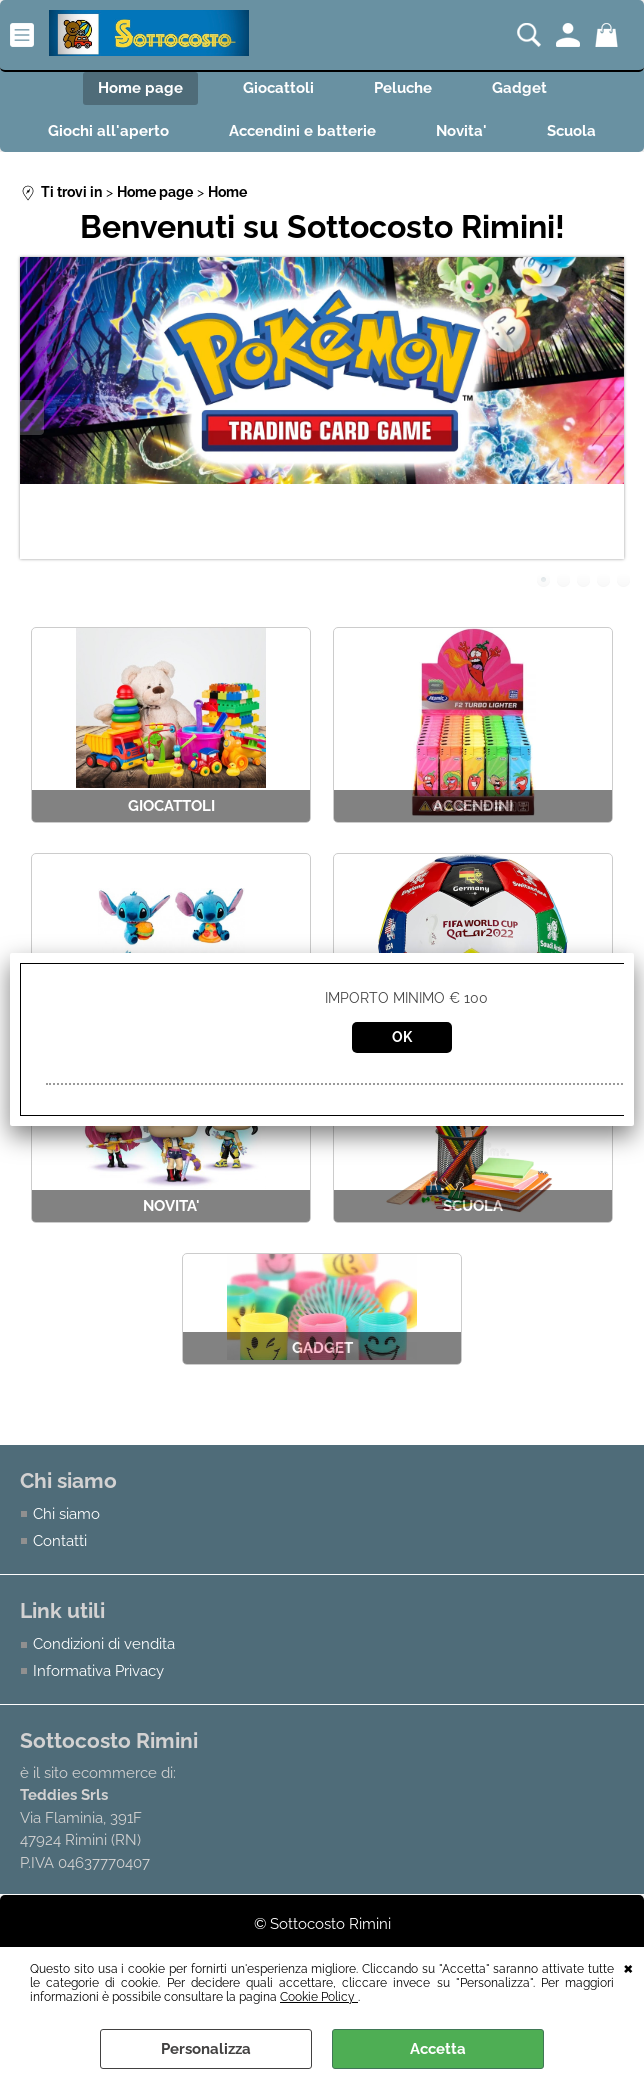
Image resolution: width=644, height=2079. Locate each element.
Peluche (403, 88)
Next (611, 417)
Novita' (461, 131)
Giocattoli (278, 88)
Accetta (438, 2049)
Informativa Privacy (98, 1671)
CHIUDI (628, 1967)
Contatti (60, 1541)
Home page (140, 88)
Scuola (571, 131)
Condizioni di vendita (104, 1644)
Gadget (519, 88)
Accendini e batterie (302, 131)
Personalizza (206, 2049)
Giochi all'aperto (108, 131)
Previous (33, 417)
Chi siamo (66, 1514)
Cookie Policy (319, 1997)
